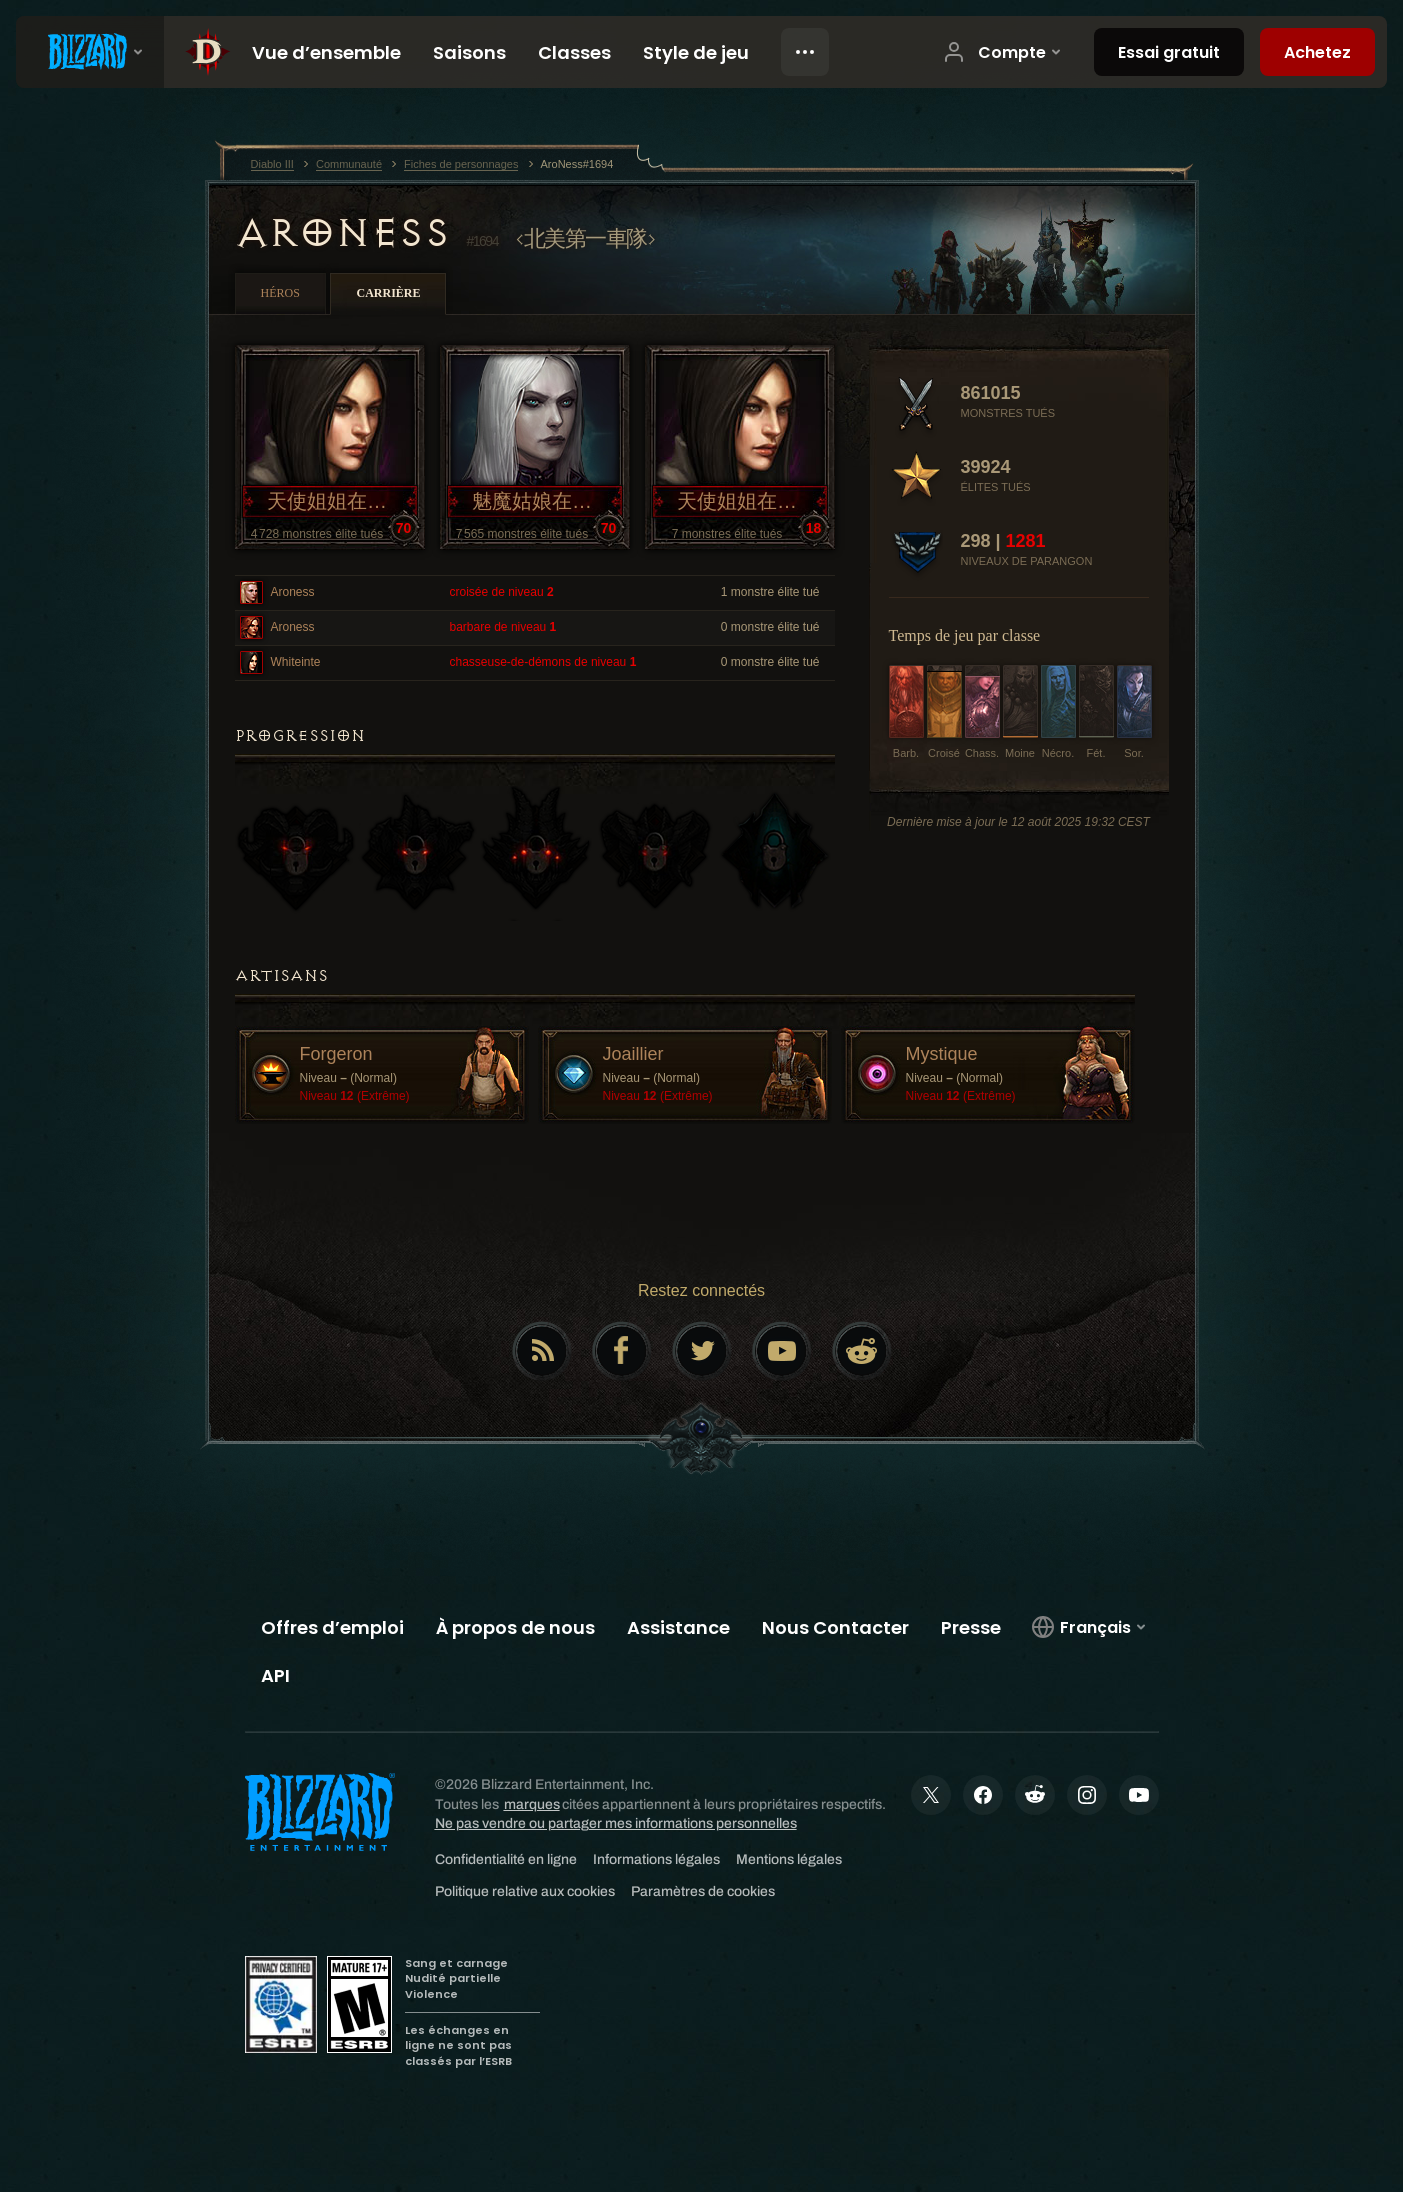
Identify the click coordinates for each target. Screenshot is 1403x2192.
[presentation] (90, 52)
